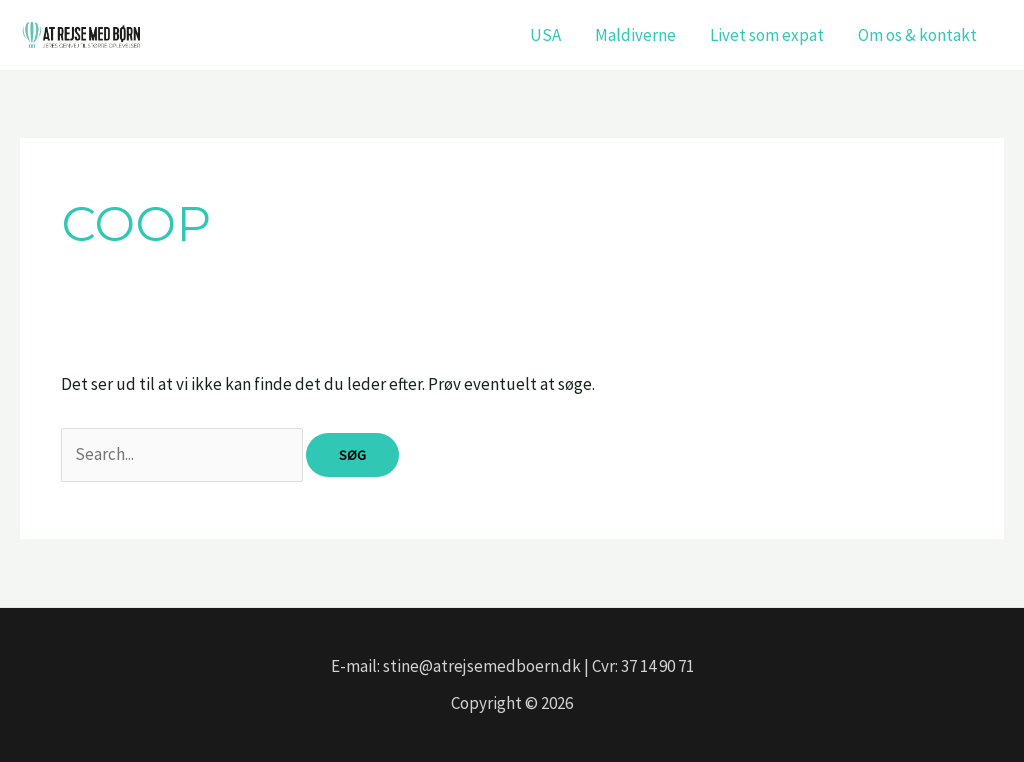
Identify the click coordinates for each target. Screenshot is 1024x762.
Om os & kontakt (917, 35)
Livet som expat (767, 35)
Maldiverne (635, 35)
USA (545, 35)
